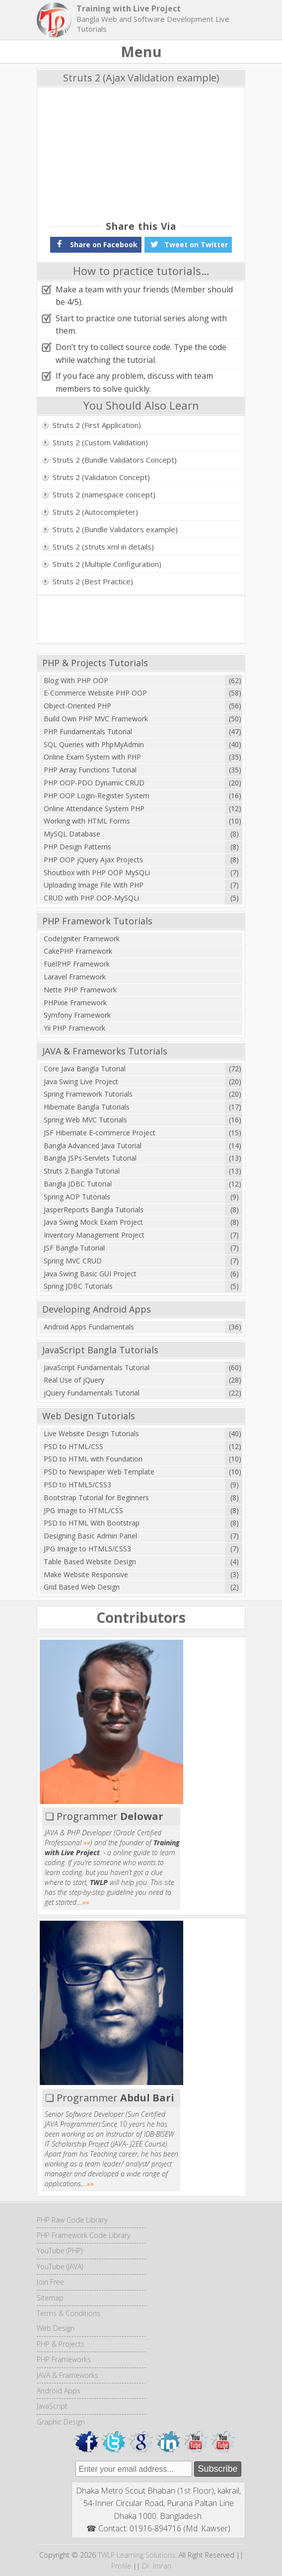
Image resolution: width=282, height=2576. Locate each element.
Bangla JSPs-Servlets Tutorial (90, 1158)
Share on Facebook (96, 243)
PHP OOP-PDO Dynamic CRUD (94, 782)
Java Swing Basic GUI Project (90, 1273)
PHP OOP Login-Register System (96, 795)
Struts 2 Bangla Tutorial (82, 1171)
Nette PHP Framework (80, 989)
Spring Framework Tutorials (88, 1094)
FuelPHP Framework (77, 964)
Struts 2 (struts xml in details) (103, 547)
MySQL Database (72, 833)
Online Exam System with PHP (92, 757)
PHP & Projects (60, 2344)
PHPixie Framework (75, 1002)
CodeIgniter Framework (82, 938)
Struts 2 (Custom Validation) (100, 442)
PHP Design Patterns (77, 846)
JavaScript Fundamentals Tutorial (96, 1367)
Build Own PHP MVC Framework (96, 718)
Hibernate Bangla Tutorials (87, 1107)
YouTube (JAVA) (60, 2266)
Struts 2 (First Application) (97, 425)
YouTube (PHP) (59, 2250)
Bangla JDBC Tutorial (78, 1183)
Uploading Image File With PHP (93, 885)
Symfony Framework (77, 1015)
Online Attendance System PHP (94, 808)
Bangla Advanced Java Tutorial (92, 1145)
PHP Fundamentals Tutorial (88, 731)
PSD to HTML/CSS (73, 1446)
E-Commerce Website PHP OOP (95, 692)
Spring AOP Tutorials (77, 1196)
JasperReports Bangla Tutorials (93, 1209)
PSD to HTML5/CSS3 (77, 1484)
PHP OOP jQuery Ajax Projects (93, 859)
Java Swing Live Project (81, 1081)
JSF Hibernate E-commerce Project (99, 1132)
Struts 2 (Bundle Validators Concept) (115, 460)
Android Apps (58, 2390)
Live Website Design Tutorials (91, 1433)
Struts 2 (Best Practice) (93, 581)
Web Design (55, 2328)
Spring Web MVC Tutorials (85, 1119)
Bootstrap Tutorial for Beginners (96, 1497)
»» (86, 1842)
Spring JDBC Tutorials (78, 1286)
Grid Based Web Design (82, 1587)
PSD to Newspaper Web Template (99, 1471)
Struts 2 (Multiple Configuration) (107, 564)
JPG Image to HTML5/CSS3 (87, 1548)
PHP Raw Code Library (72, 2220)
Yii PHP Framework (74, 1028)
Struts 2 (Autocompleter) (95, 512)
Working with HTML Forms (87, 821)
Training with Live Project (128, 8)
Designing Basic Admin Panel (90, 1535)
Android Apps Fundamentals (89, 1326)
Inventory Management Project (94, 1235)
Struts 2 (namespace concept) (104, 494)
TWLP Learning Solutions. (137, 2555)
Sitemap (50, 2297)
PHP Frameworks (64, 2359)
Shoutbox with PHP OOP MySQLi (97, 872)
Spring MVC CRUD (73, 1260)
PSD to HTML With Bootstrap (92, 1523)
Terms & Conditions (68, 2313)
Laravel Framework (75, 976)
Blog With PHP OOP (76, 680)
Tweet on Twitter (188, 243)
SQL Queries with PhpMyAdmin (94, 744)
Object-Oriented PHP (77, 705)
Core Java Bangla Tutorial (85, 1068)
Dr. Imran (156, 2566)
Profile (121, 2566)
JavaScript (52, 2406)
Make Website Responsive (86, 1574)
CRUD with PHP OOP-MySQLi (91, 898)
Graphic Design (61, 2422)
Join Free (50, 2282)
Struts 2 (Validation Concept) (101, 477)
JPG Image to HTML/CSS (83, 1510)
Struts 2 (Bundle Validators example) (115, 529)
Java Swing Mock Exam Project (93, 1222)
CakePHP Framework (78, 951)
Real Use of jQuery (74, 1380)
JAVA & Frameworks (67, 2375)
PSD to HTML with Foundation (93, 1458)
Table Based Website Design (90, 1561)
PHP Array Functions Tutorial (90, 769)
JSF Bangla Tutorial (74, 1248)
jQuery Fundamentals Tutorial (92, 1392)
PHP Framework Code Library (83, 2235)
